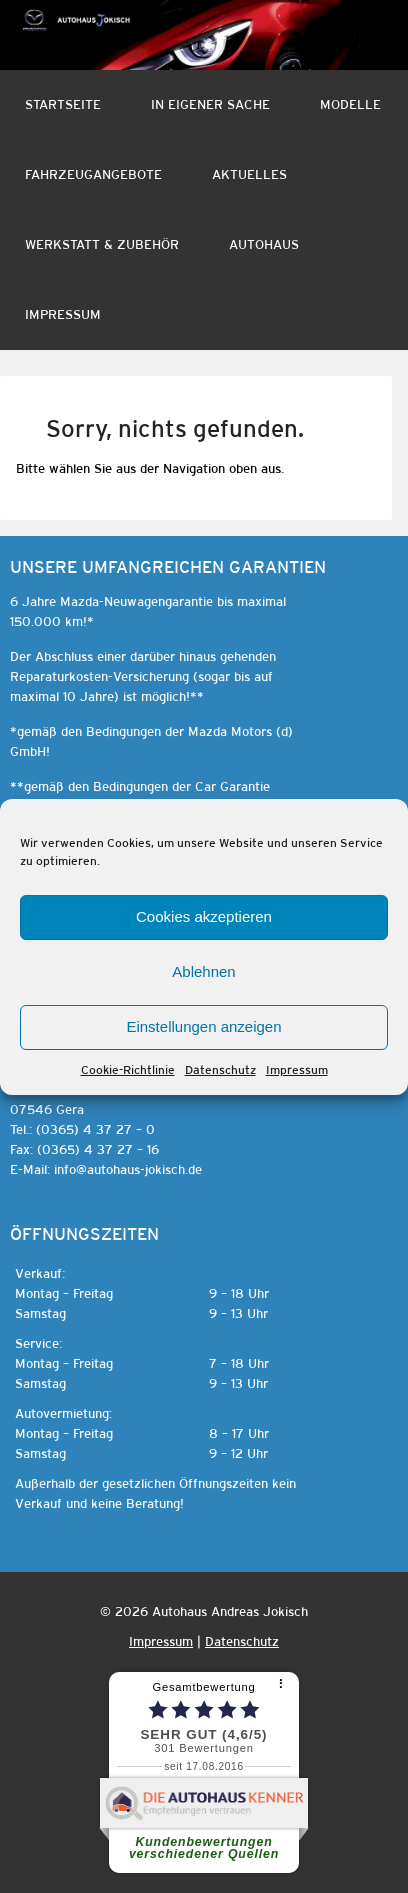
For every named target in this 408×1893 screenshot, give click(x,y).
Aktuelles (249, 174)
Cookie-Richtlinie (128, 1070)
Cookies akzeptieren (204, 916)
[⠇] (283, 1684)
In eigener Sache (210, 104)
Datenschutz (220, 1070)
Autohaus (264, 244)
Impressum (297, 1070)
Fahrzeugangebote (93, 174)
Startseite (63, 104)
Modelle (350, 104)
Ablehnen (203, 971)
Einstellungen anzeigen (203, 1026)
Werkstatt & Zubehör (102, 244)
